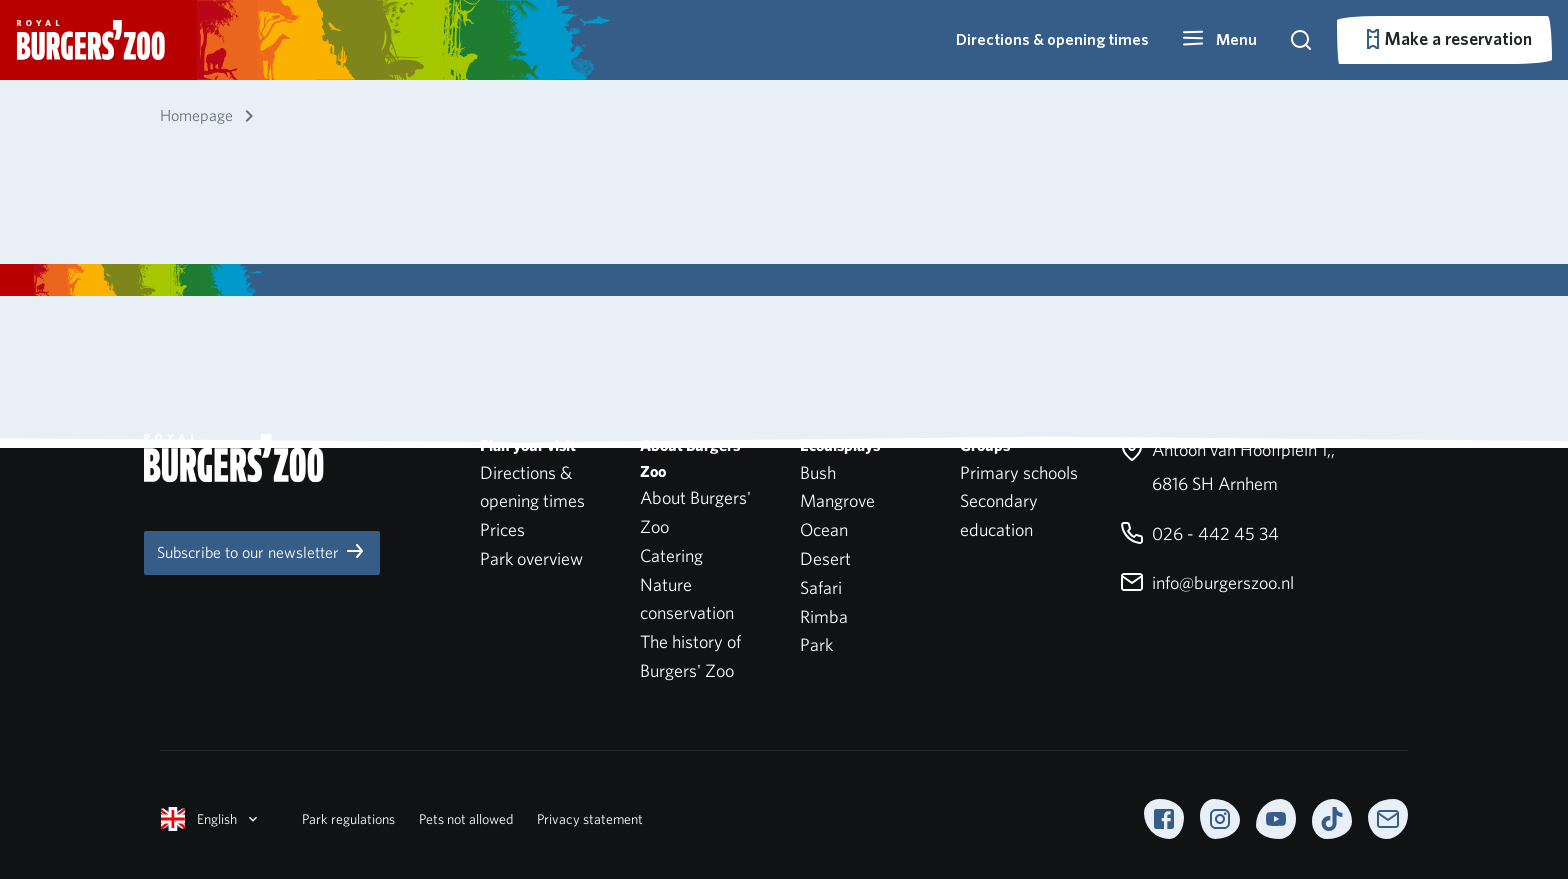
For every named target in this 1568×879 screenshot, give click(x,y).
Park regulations (348, 819)
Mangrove (837, 500)
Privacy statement (590, 819)
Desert (825, 558)
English (211, 819)
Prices (502, 529)
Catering (671, 555)
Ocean (824, 529)
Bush (818, 472)
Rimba (824, 616)
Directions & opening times (1052, 39)
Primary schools (1019, 472)
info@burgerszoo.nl (1207, 582)
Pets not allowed (466, 819)
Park (816, 644)
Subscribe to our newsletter (262, 551)
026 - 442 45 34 (1199, 533)
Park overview (531, 558)
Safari (821, 587)
